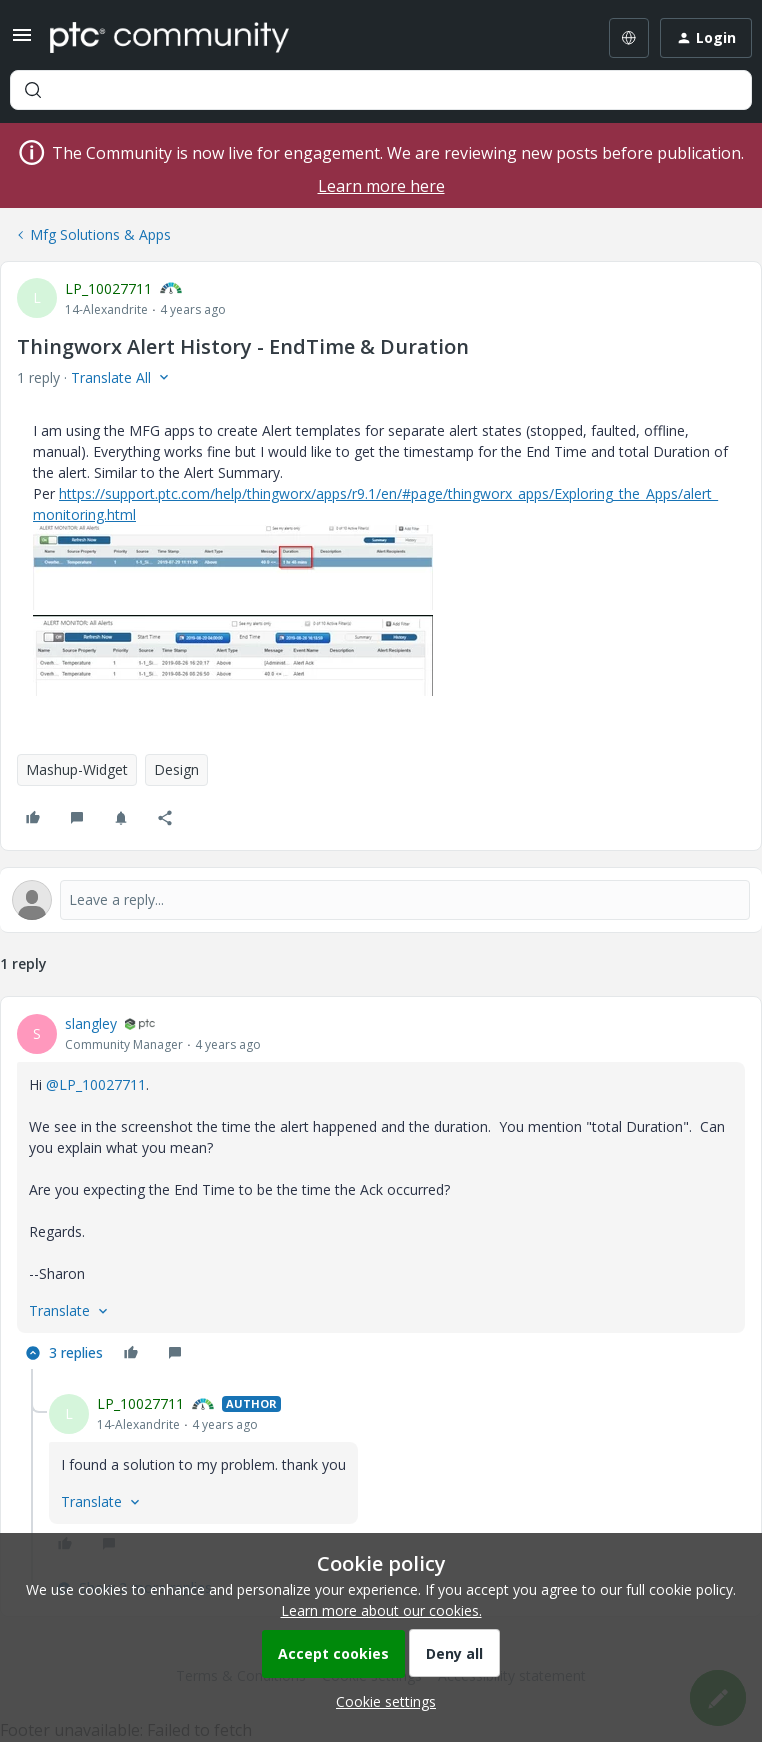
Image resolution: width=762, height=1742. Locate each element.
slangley (91, 1023)
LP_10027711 (108, 288)
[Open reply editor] (381, 900)
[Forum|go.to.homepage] (169, 38)
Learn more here (381, 186)
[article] (381, 1191)
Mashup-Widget (77, 769)
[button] (22, 41)
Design (176, 769)
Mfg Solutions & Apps (100, 234)
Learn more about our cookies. (381, 1610)
